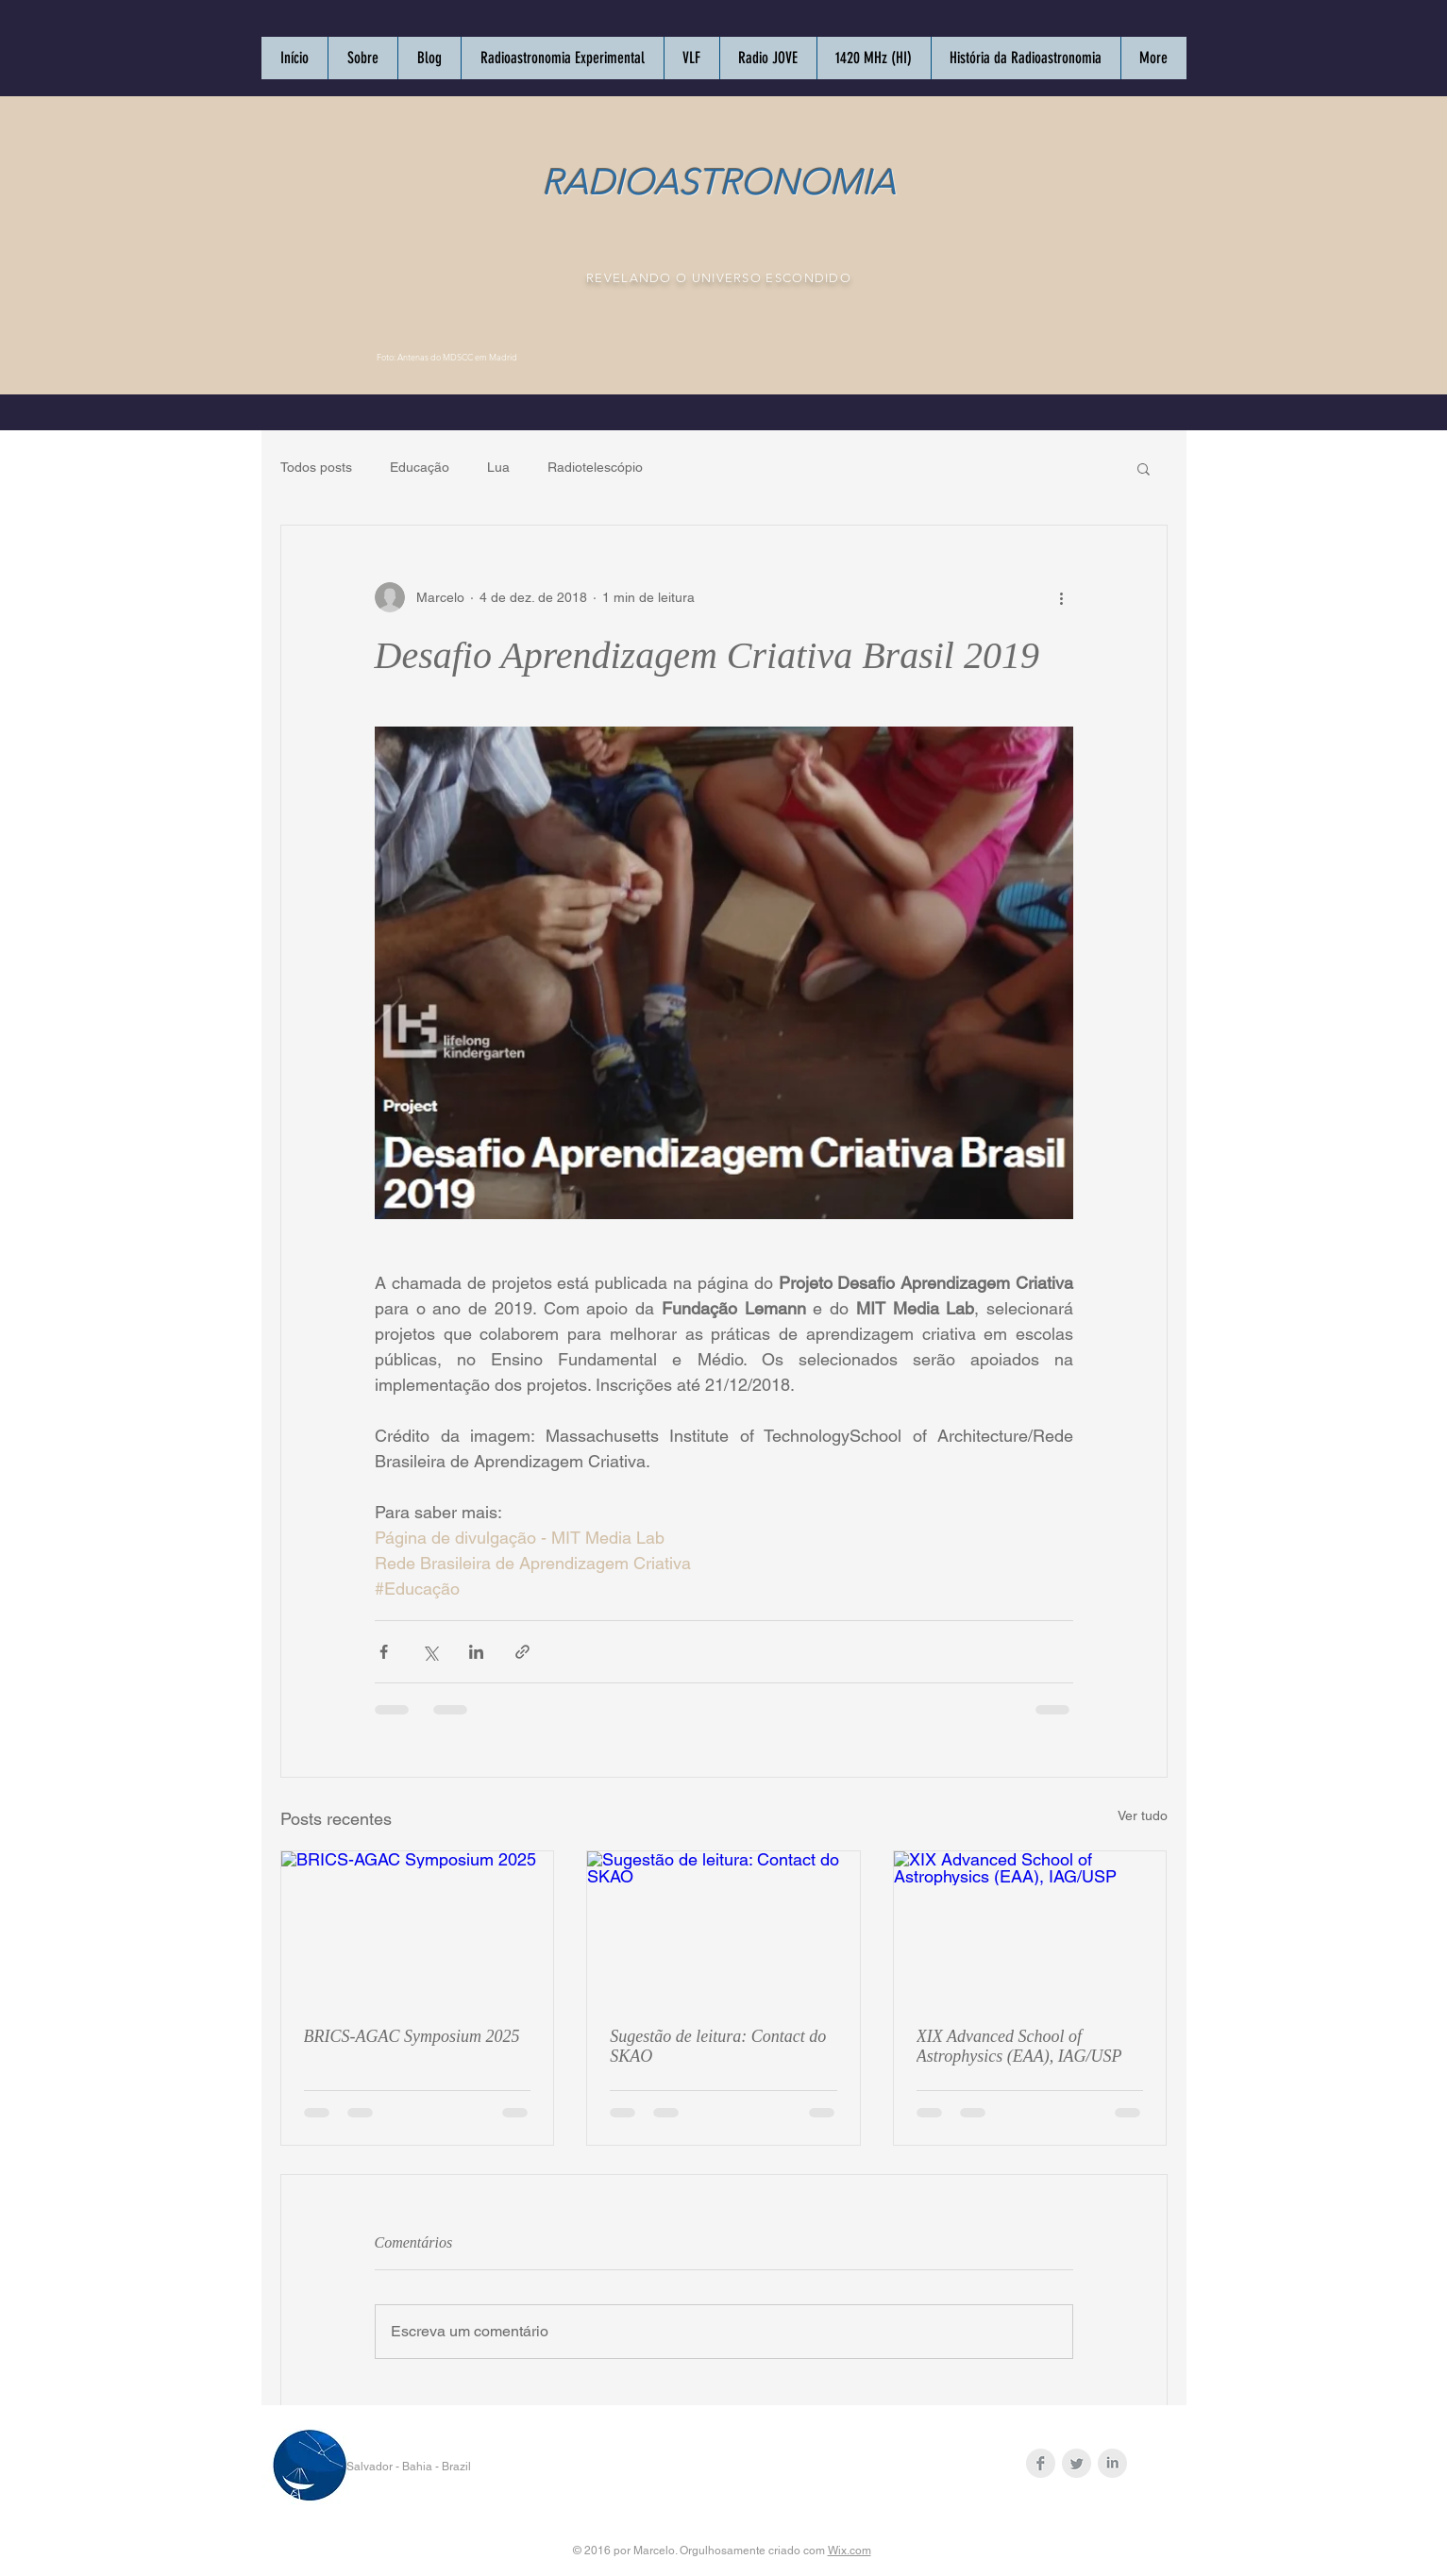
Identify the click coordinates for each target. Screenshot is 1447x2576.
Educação (419, 467)
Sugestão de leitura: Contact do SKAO (718, 2046)
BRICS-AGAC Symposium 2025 (412, 2036)
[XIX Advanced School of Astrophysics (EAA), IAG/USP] (1030, 1927)
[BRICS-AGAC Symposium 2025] (417, 1927)
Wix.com (849, 2550)
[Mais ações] (1062, 597)
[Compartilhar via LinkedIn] (476, 1652)
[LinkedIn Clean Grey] (1112, 2463)
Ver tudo (1143, 1815)
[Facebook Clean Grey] (1040, 2463)
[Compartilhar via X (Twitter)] (430, 1652)
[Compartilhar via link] (522, 1652)
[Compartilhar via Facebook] (384, 1652)
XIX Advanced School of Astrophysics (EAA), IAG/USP (1019, 2046)
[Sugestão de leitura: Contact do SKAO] (723, 1927)
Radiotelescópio (595, 467)
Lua (498, 467)
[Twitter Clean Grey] (1076, 2463)
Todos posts (316, 467)
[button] (1144, 468)
